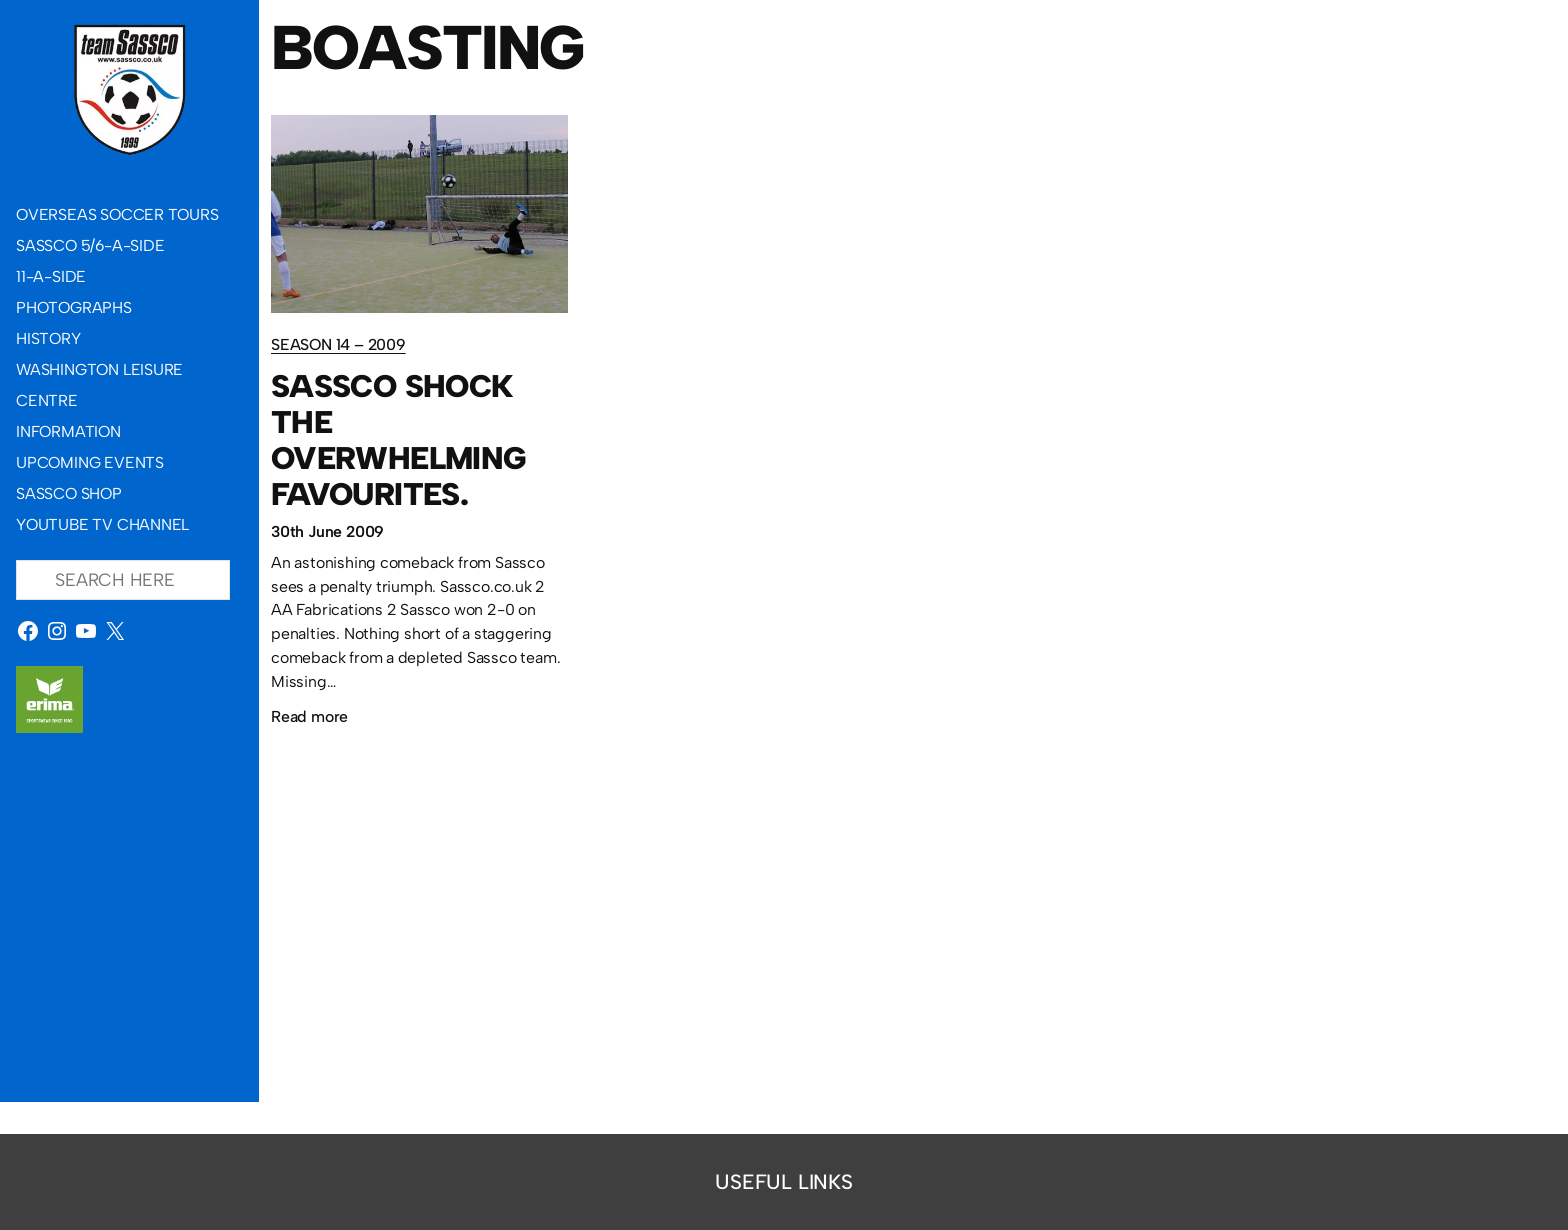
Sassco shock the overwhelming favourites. (398, 440)
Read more (309, 716)
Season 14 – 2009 (338, 344)
